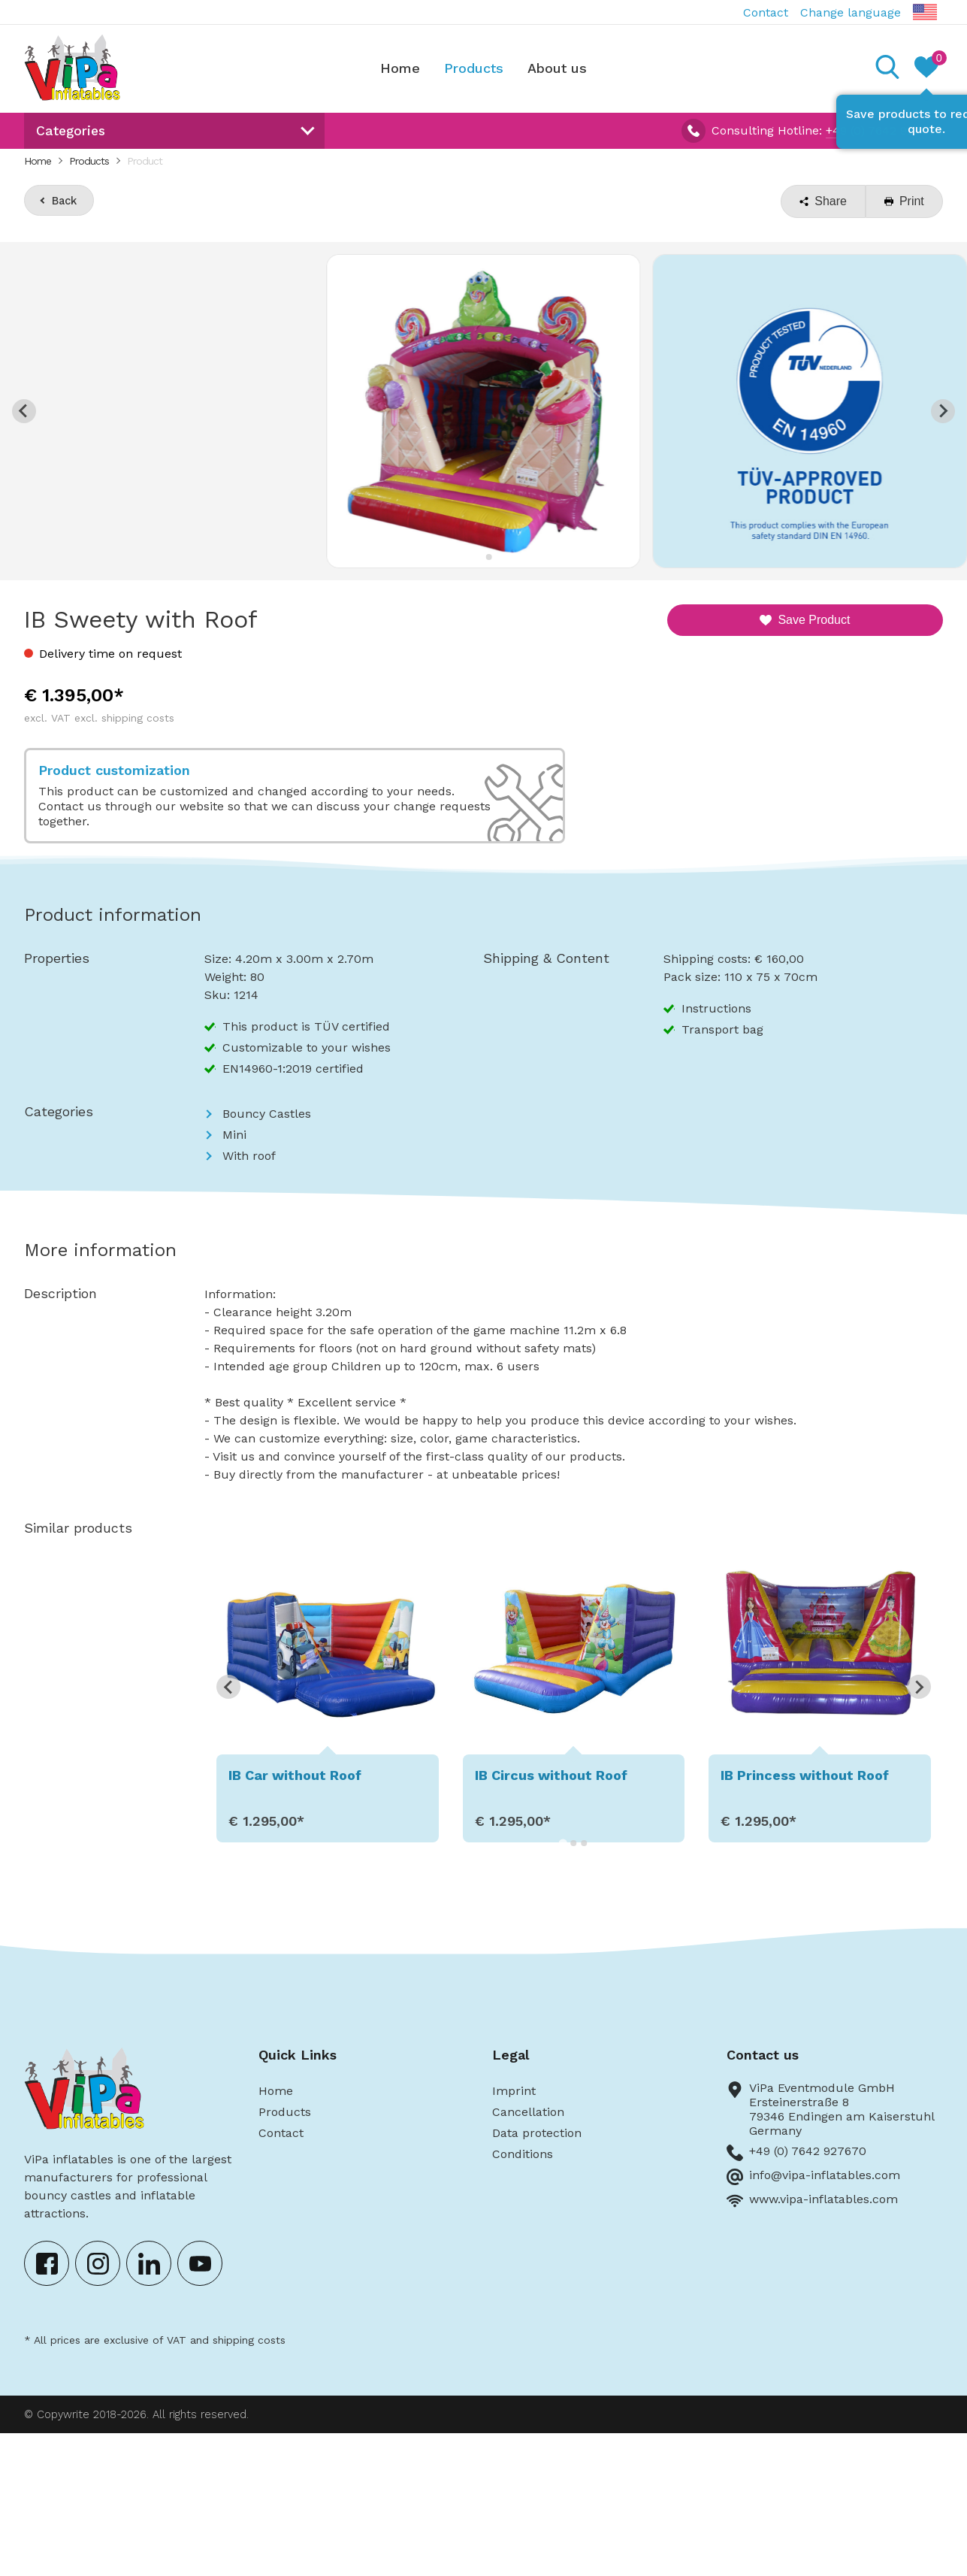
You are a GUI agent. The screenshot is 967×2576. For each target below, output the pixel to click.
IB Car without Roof (294, 1775)
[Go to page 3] (584, 1843)
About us (557, 68)
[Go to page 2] (573, 1843)
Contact (765, 12)
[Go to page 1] (563, 1843)
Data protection (537, 2133)
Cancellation (528, 2112)
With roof (249, 1156)
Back (64, 200)
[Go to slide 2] (488, 557)
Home (400, 68)
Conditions (522, 2154)
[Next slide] (943, 411)
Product (144, 161)
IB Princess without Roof (805, 1775)
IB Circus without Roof (551, 1775)
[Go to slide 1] (478, 556)
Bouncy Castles (266, 1113)
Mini (234, 1135)
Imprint (514, 2091)
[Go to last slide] (24, 411)
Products (473, 68)
